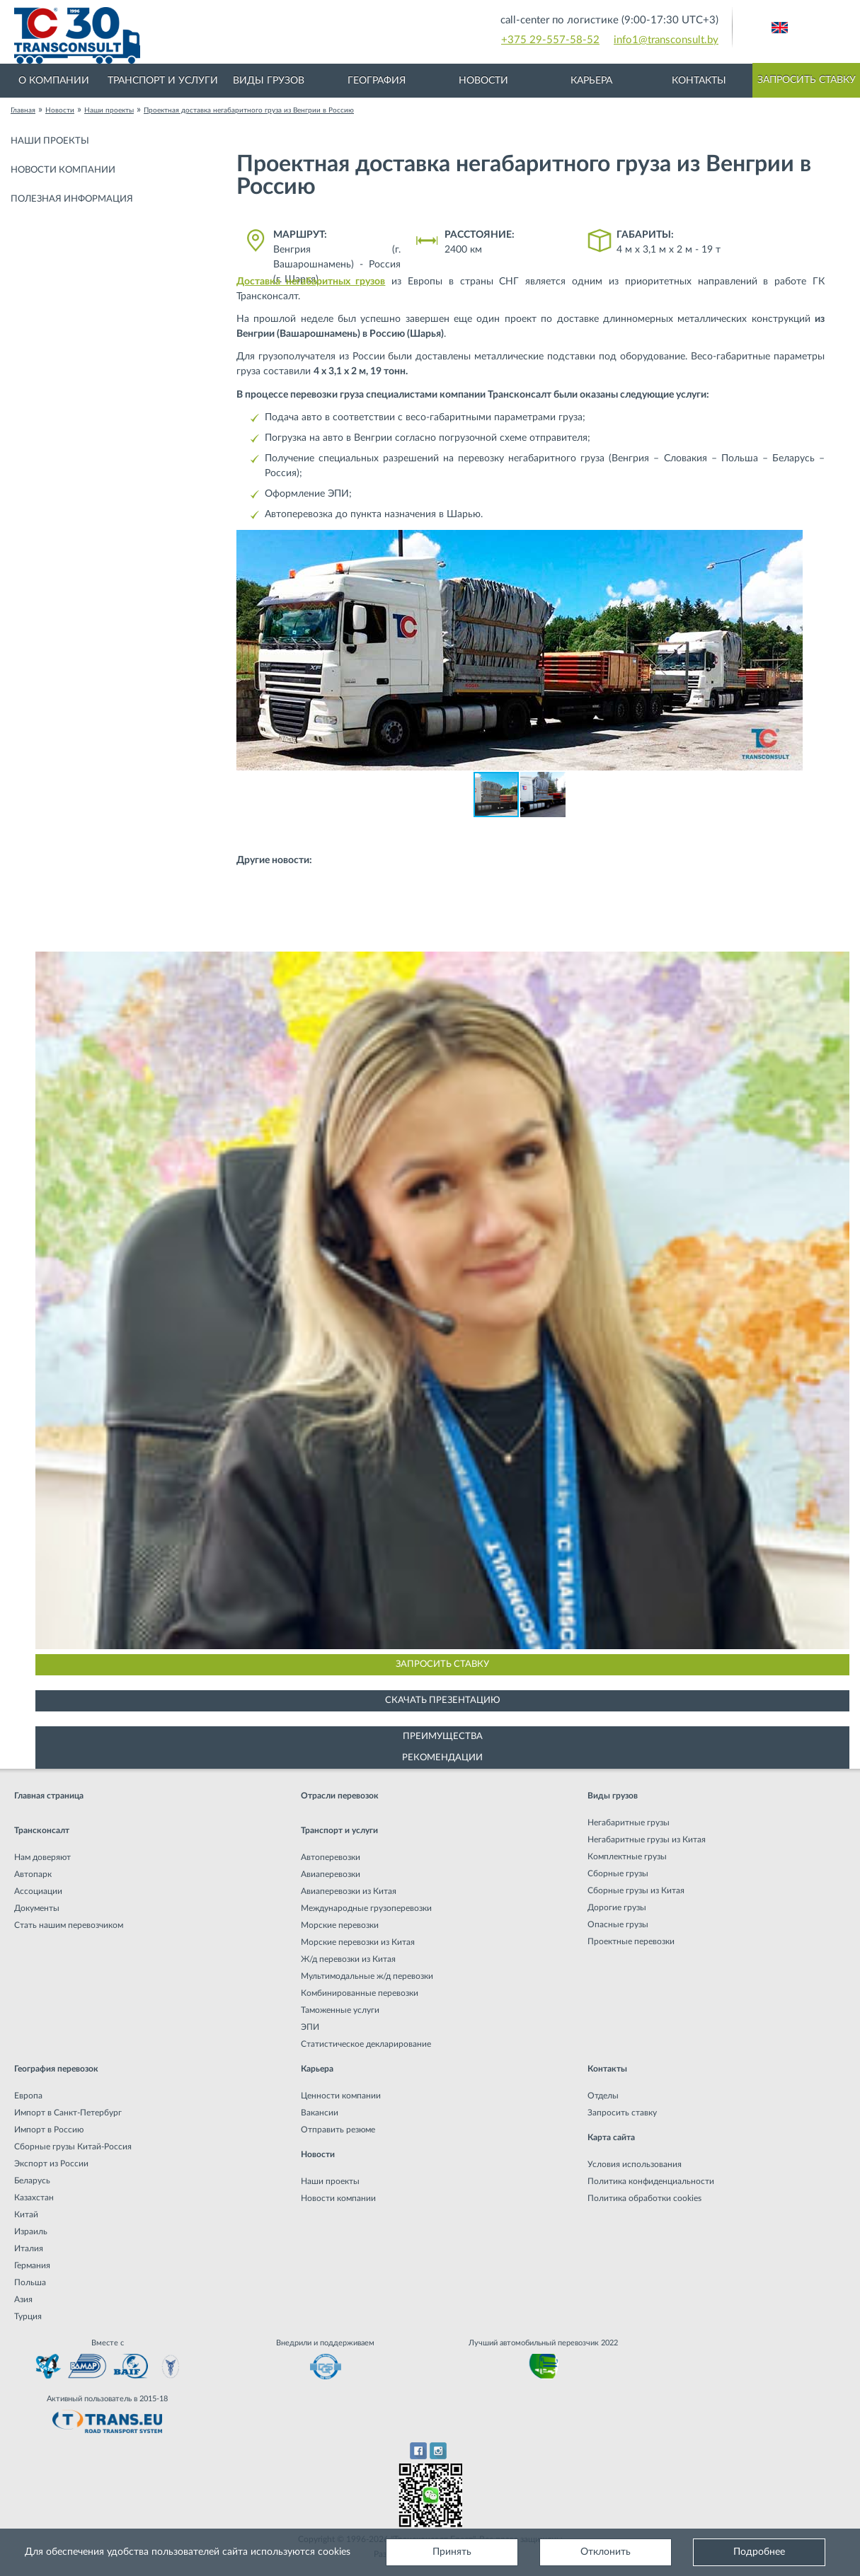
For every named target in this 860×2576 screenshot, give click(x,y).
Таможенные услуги (340, 2010)
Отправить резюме (338, 2129)
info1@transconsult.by (666, 40)
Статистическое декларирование (366, 2044)
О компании (53, 81)
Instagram (438, 2451)
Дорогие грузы (616, 1907)
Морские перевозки (340, 1925)
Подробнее (759, 2552)
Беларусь (32, 2180)
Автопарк (33, 1874)
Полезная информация (72, 199)
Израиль (30, 2231)
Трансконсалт (41, 1830)
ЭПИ (310, 2027)
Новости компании (63, 170)
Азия (23, 2299)
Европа (28, 2095)
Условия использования (634, 2164)
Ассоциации (38, 1891)
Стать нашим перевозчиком (68, 1925)
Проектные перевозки (631, 1941)
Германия (32, 2265)
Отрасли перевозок (340, 1795)
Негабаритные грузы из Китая (646, 1839)
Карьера (591, 81)
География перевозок (56, 2068)
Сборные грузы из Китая (635, 1890)
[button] (790, 542)
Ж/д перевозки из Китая (348, 1959)
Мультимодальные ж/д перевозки (367, 1976)
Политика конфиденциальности (650, 2181)
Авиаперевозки (330, 1874)
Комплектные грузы (627, 1856)
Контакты (699, 81)
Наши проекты (50, 141)
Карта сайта (611, 2137)
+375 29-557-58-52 (550, 40)
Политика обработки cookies (644, 2198)
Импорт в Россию (49, 2129)
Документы (36, 1908)
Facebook (418, 2451)
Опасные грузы (617, 1924)
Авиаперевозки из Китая (348, 1891)
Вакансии (319, 2112)
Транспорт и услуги (163, 81)
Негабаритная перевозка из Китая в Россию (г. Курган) (674, 876)
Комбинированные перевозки (359, 1993)
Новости (483, 81)
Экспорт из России (51, 2163)
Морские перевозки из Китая (358, 1942)
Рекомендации (442, 1757)
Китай (26, 2214)
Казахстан (34, 2197)
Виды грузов (268, 81)
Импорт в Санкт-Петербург (68, 2112)
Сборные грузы (617, 1873)
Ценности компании (341, 2095)
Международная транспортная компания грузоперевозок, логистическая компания (250, 35)
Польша (30, 2282)
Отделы (603, 2095)
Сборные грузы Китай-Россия (73, 2146)
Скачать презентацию (442, 1700)
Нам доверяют (42, 1857)
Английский (780, 27)
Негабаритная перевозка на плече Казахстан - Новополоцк (385, 905)
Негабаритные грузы (628, 1822)
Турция (28, 2316)
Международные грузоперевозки (366, 1908)
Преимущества (443, 1736)
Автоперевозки (330, 1857)
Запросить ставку (806, 80)
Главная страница (49, 1795)
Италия (28, 2248)
